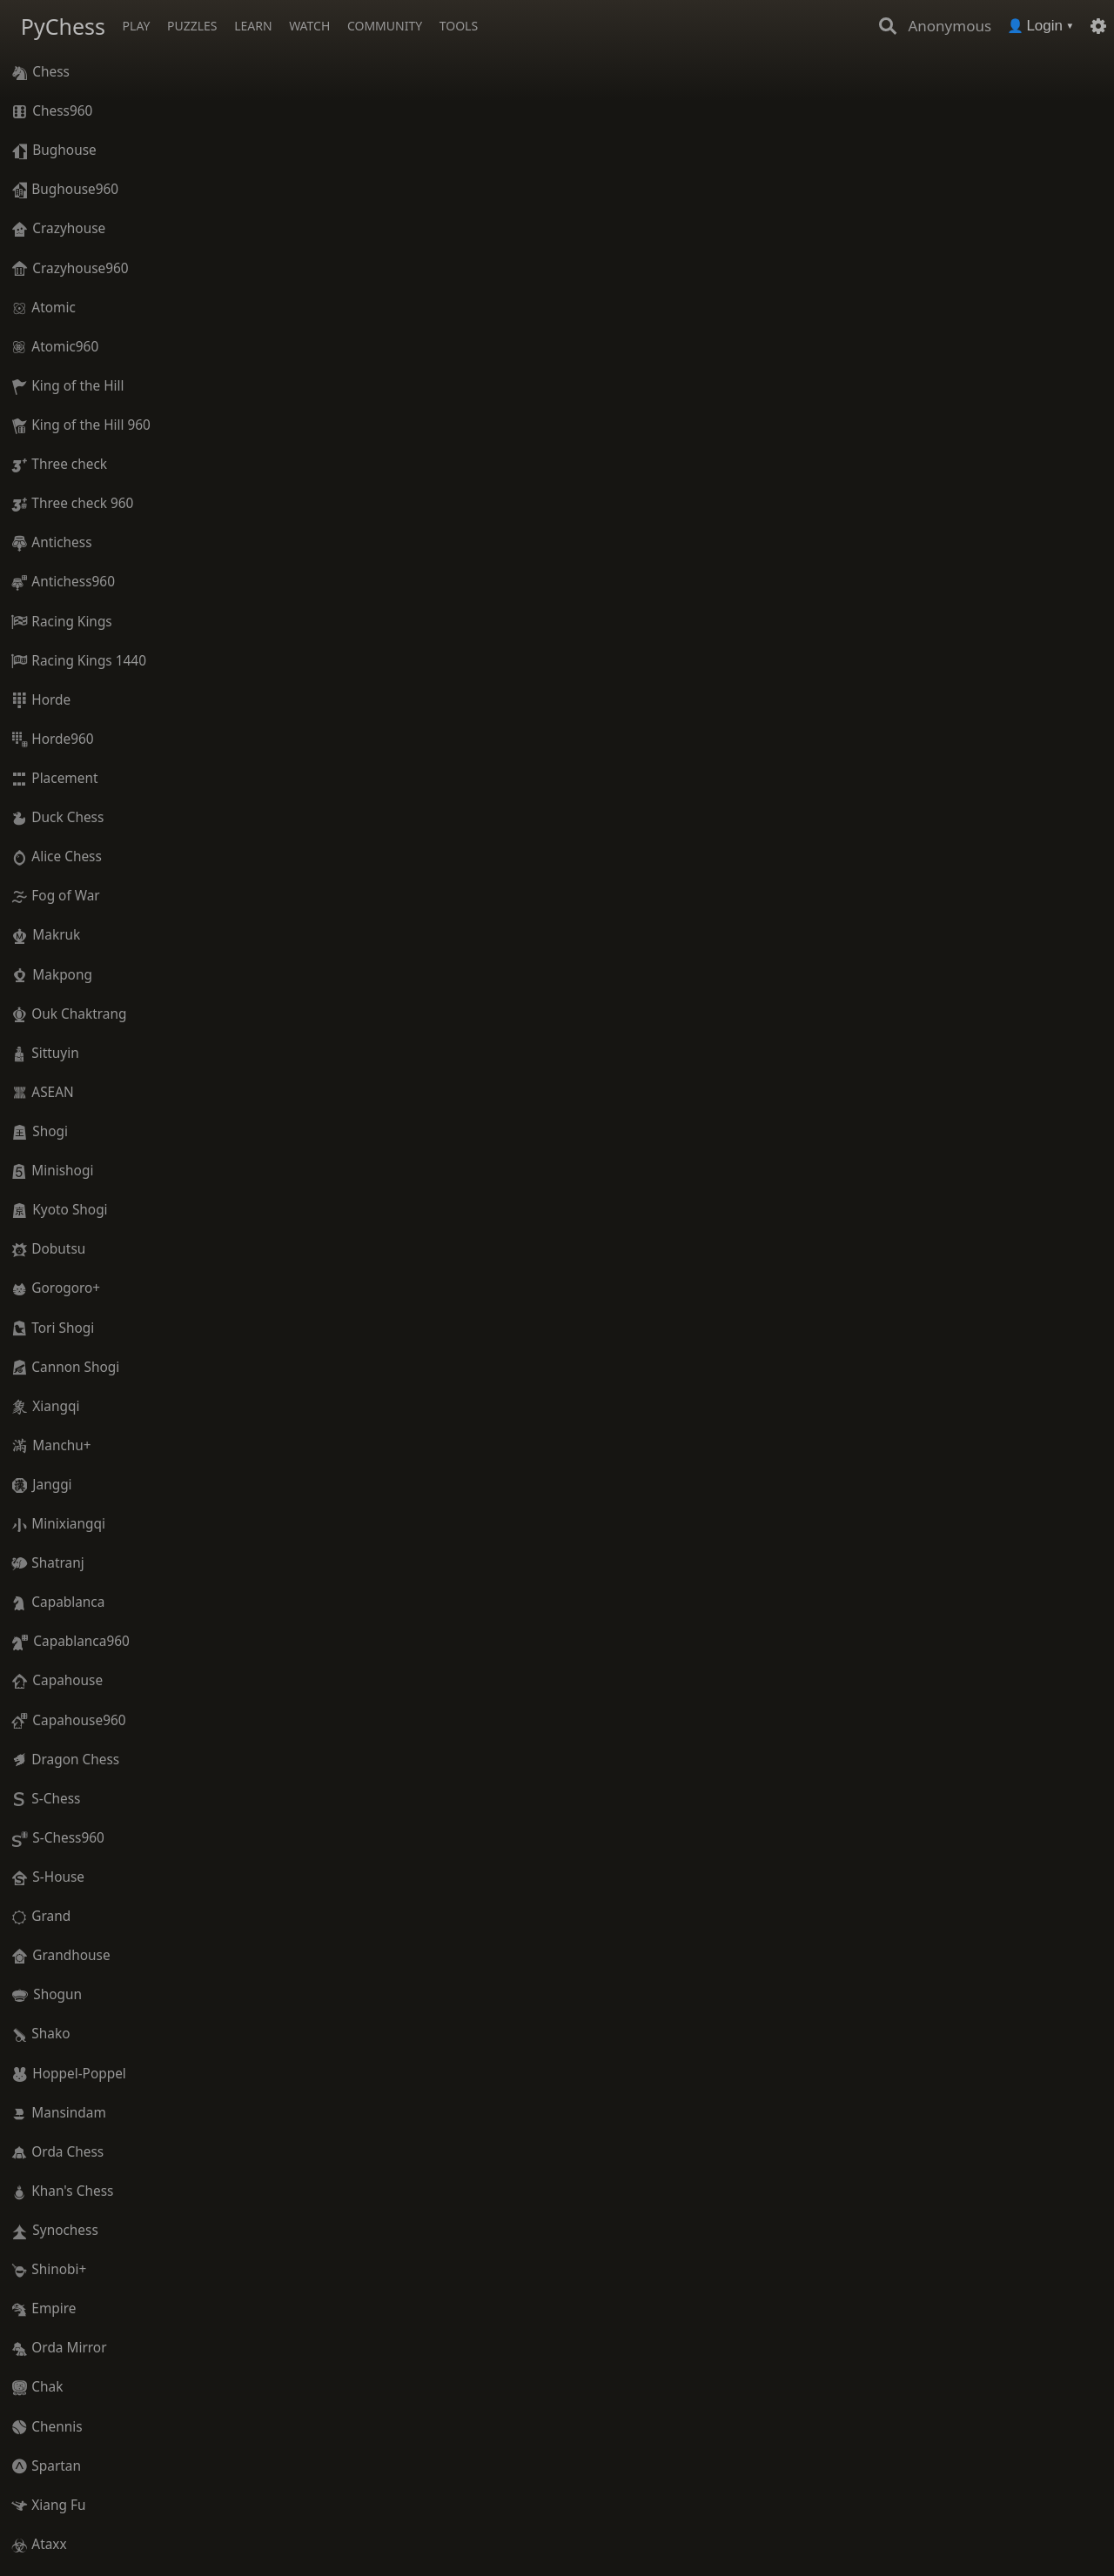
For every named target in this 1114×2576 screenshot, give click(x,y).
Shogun (57, 1994)
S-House (58, 1877)
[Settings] (1098, 26)
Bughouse (64, 150)
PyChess (63, 26)
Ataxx (48, 2544)
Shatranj (57, 1563)
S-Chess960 (68, 1838)
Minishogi (62, 1170)
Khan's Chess (72, 2191)
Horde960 (62, 739)
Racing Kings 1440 (88, 661)
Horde (50, 700)
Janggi (51, 1484)
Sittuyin (54, 1053)
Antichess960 (73, 581)
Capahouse (67, 1680)
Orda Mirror (68, 2347)
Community (384, 25)
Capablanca (67, 1602)
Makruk (56, 935)
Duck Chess (67, 817)
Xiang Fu (58, 2505)
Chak (47, 2387)
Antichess (61, 542)
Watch (309, 25)
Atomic (53, 307)
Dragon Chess (75, 1759)
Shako (50, 2033)
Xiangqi (55, 1406)
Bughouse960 (74, 189)
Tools (459, 25)
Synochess (64, 2230)
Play (137, 25)
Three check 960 (82, 503)
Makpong (62, 975)
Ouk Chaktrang (78, 1014)
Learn (253, 25)
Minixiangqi (68, 1524)
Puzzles (192, 25)
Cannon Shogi (75, 1367)
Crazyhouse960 (80, 268)
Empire (53, 2308)
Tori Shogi (62, 1328)
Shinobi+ (58, 2269)
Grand (50, 1916)
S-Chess (55, 1799)
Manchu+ (61, 1445)
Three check (69, 464)
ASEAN (52, 1092)
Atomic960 (64, 347)
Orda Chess (67, 2152)
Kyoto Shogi (69, 1210)
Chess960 (62, 111)
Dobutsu (58, 1249)
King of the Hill (77, 386)
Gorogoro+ (65, 1288)
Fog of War (65, 896)
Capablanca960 (81, 1641)
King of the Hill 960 (91, 425)
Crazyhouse (68, 228)
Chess (51, 72)
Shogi (50, 1131)
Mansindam (68, 2113)
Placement (64, 778)
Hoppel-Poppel (78, 2073)
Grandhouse (71, 1955)
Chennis (56, 2427)
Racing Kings (71, 621)
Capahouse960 (78, 1720)
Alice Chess (66, 856)
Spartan (56, 2466)
